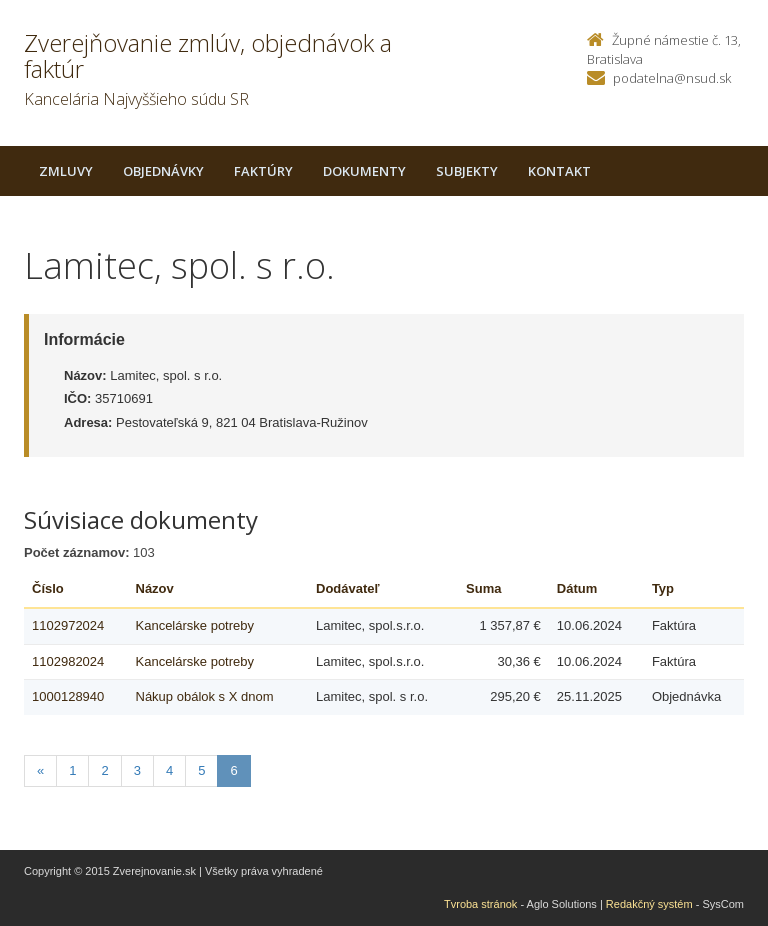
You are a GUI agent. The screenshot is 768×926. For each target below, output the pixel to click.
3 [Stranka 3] (137, 770)
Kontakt (559, 171)
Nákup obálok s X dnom (205, 696)
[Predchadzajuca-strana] (40, 771)
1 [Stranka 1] (72, 770)
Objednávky (163, 171)
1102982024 (68, 661)
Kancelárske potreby (195, 625)
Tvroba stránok (480, 904)
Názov (155, 588)
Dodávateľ (348, 588)
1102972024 (68, 625)
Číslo (48, 588)
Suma (483, 588)
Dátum (577, 588)
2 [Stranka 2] (104, 770)
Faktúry (263, 171)
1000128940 (68, 696)
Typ (663, 588)
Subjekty (467, 171)
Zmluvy (66, 171)
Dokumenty (364, 171)
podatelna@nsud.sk (672, 78)
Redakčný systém (649, 904)
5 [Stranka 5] (201, 770)
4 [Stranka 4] (169, 770)
